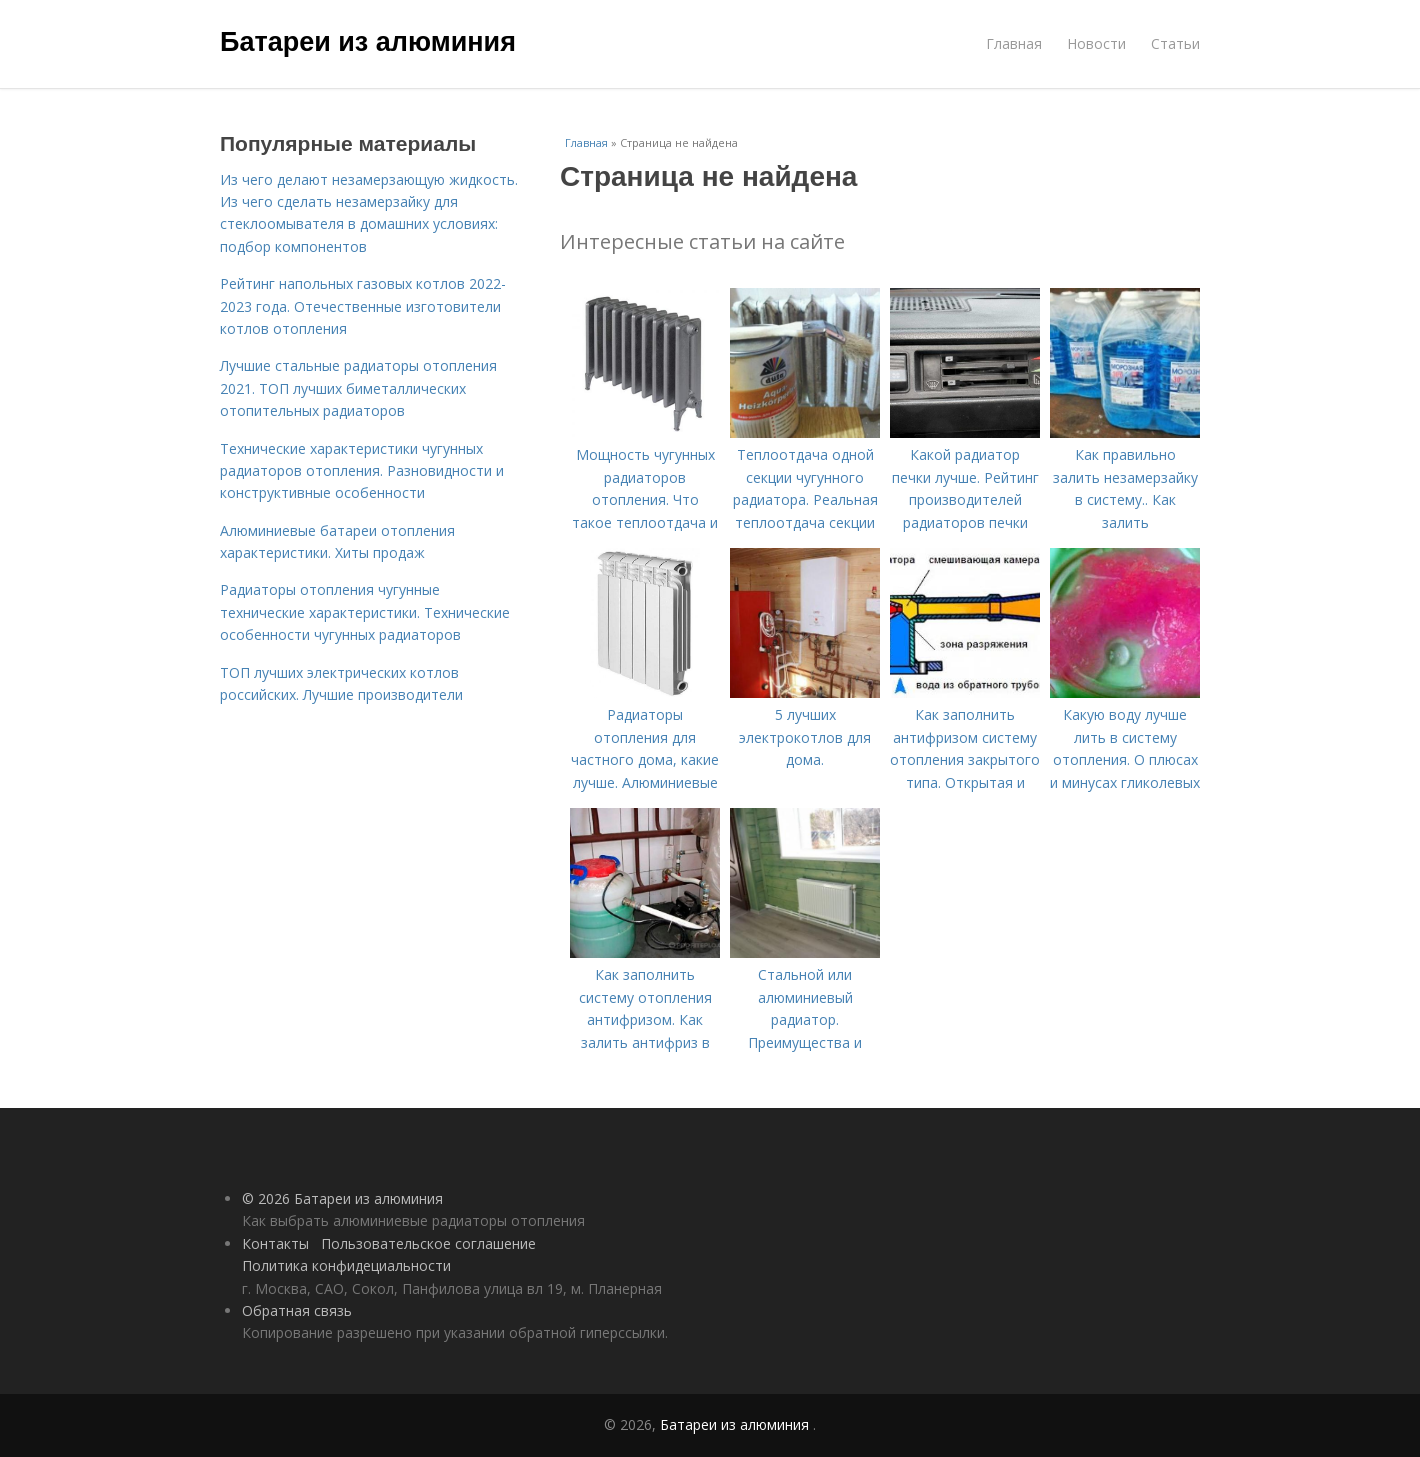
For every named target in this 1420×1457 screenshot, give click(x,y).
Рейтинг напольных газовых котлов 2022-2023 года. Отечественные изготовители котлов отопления (363, 306)
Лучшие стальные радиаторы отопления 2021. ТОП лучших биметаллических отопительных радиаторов (358, 388)
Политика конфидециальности (346, 1265)
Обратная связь (297, 1310)
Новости (1096, 43)
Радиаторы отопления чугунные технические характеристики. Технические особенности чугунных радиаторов (365, 612)
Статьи (1175, 43)
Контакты (275, 1243)
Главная (1014, 43)
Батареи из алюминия (368, 42)
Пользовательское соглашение (428, 1243)
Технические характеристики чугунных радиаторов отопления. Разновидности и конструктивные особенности (362, 471)
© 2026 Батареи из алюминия (342, 1198)
